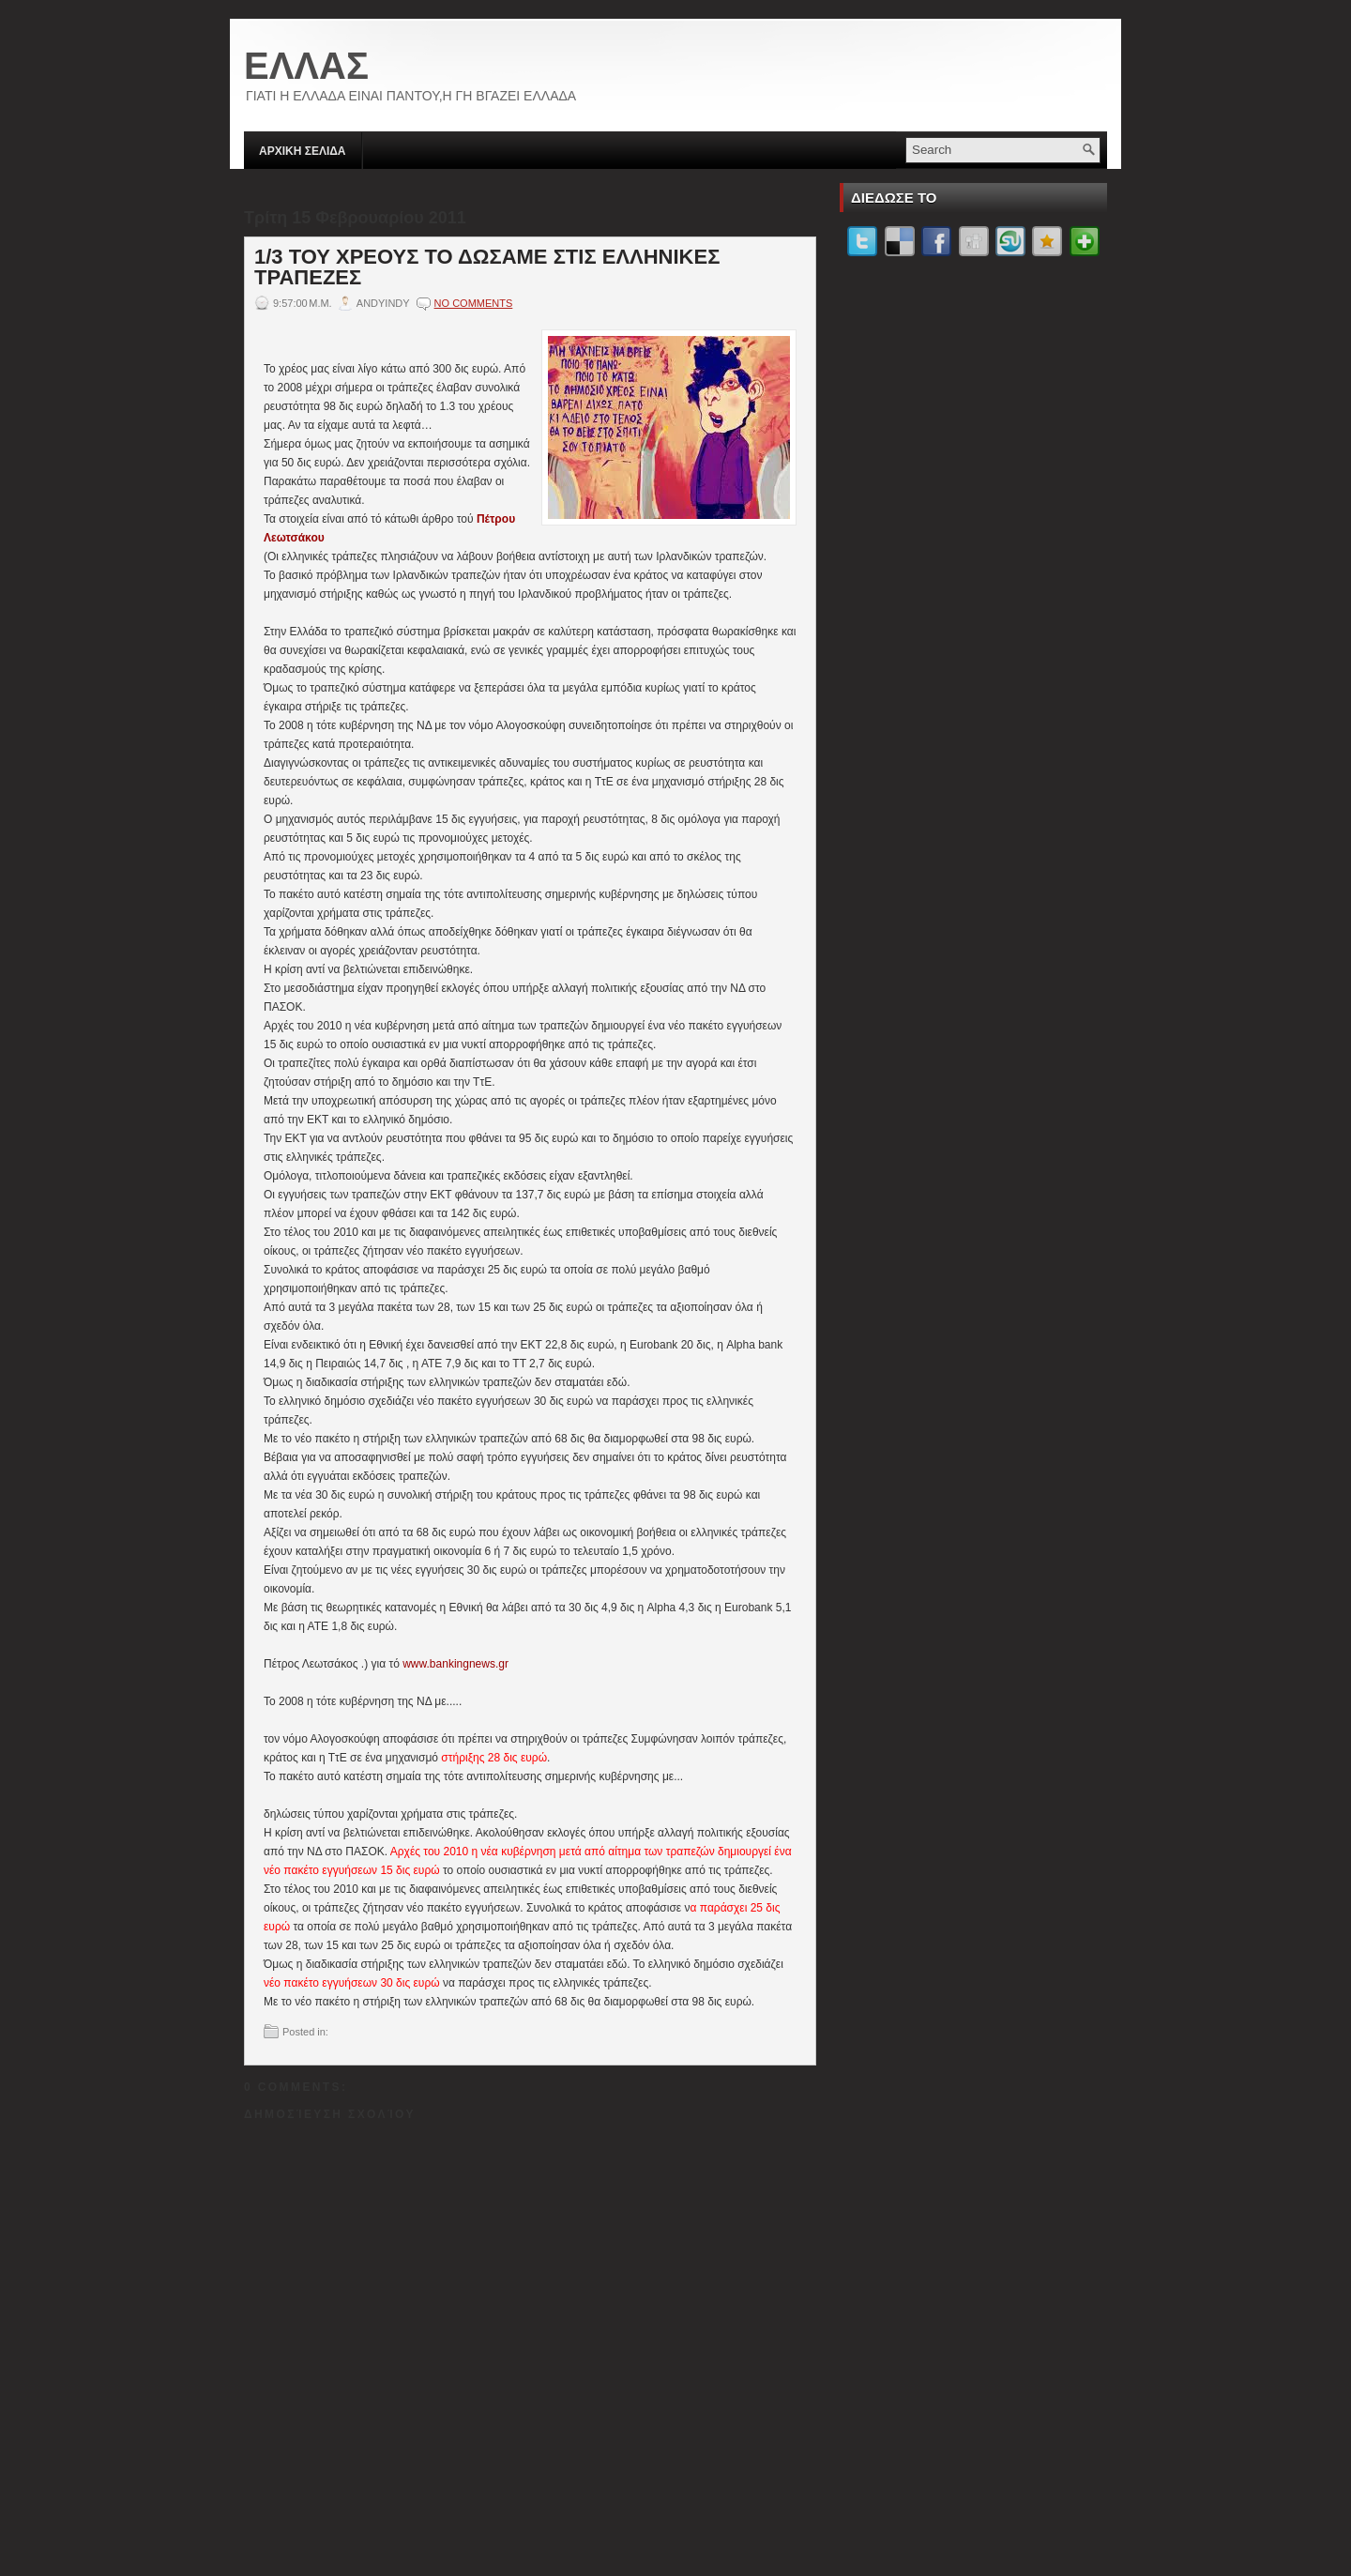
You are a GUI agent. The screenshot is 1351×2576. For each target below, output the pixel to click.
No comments (473, 303)
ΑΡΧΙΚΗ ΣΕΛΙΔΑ (302, 151)
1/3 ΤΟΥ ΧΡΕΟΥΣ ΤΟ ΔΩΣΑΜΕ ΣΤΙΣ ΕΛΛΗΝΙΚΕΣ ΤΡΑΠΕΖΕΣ (487, 267)
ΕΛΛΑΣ (306, 65)
